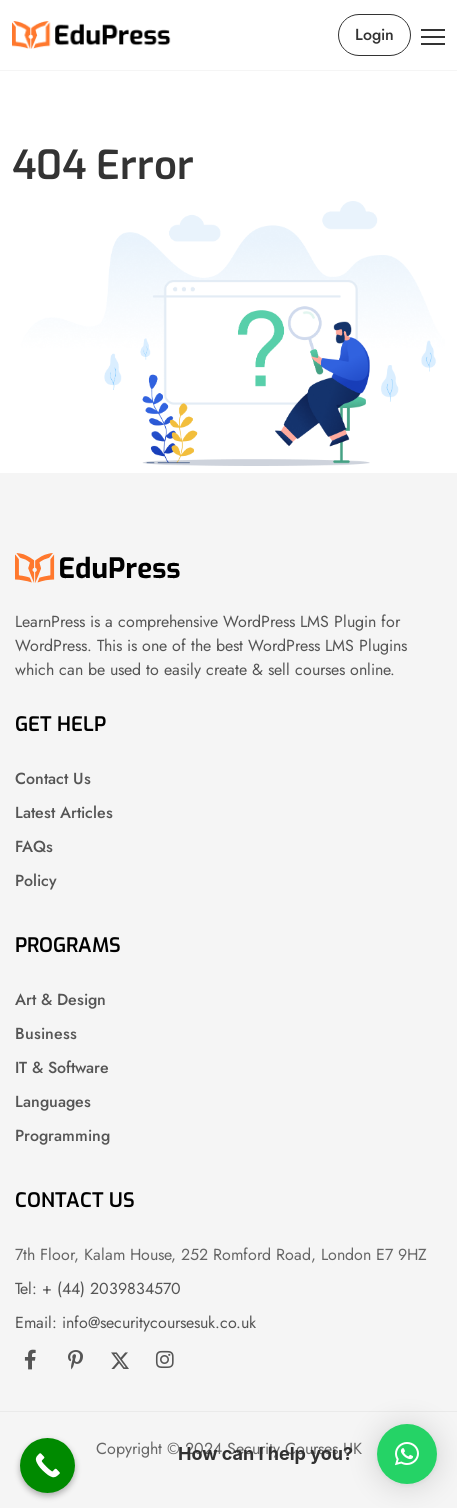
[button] (407, 1454)
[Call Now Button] (47, 1465)
